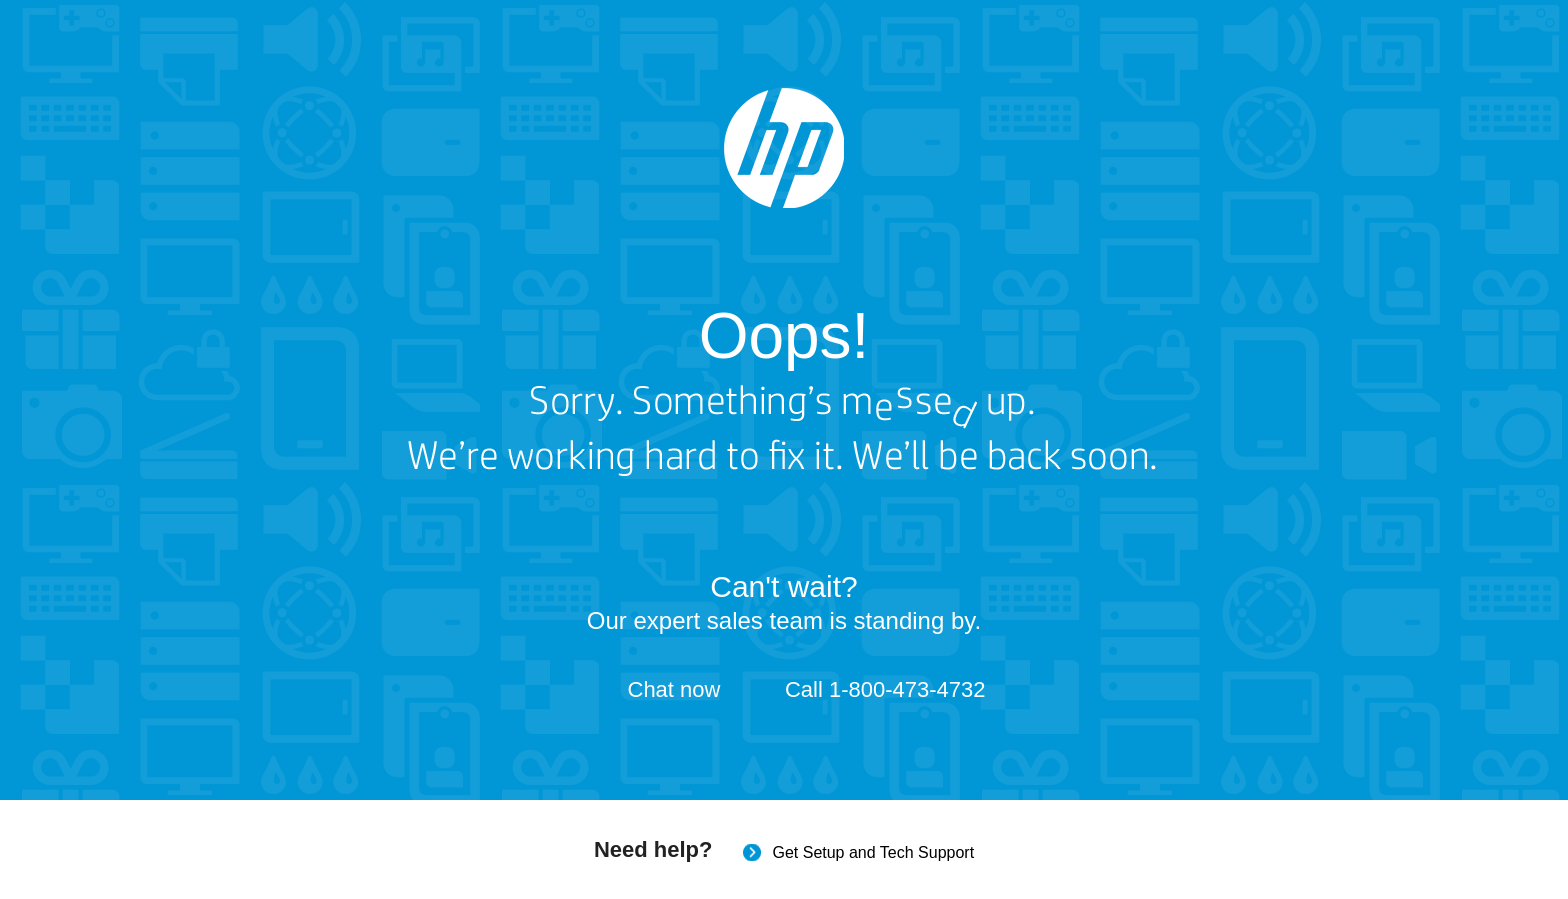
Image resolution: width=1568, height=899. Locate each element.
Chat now (674, 689)
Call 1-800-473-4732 (885, 689)
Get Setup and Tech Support (873, 852)
